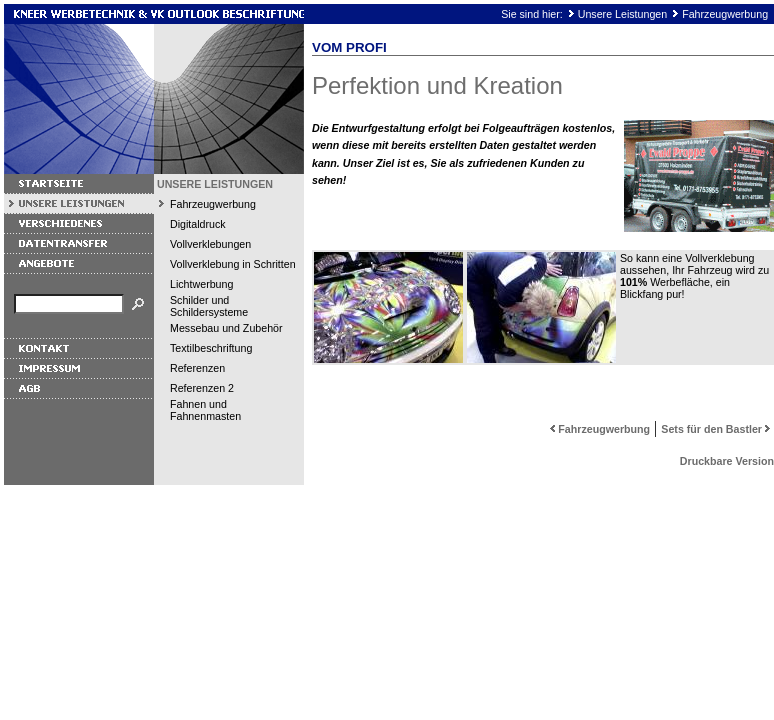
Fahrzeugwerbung (725, 14)
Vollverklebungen (210, 244)
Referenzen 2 (202, 388)
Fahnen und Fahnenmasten (205, 410)
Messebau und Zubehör (226, 328)
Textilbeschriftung (211, 348)
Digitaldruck (198, 224)
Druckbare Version (727, 461)
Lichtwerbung (201, 284)
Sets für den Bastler (717, 429)
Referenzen (197, 368)
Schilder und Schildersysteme (209, 306)
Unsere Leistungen (622, 14)
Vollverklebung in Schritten (233, 264)
